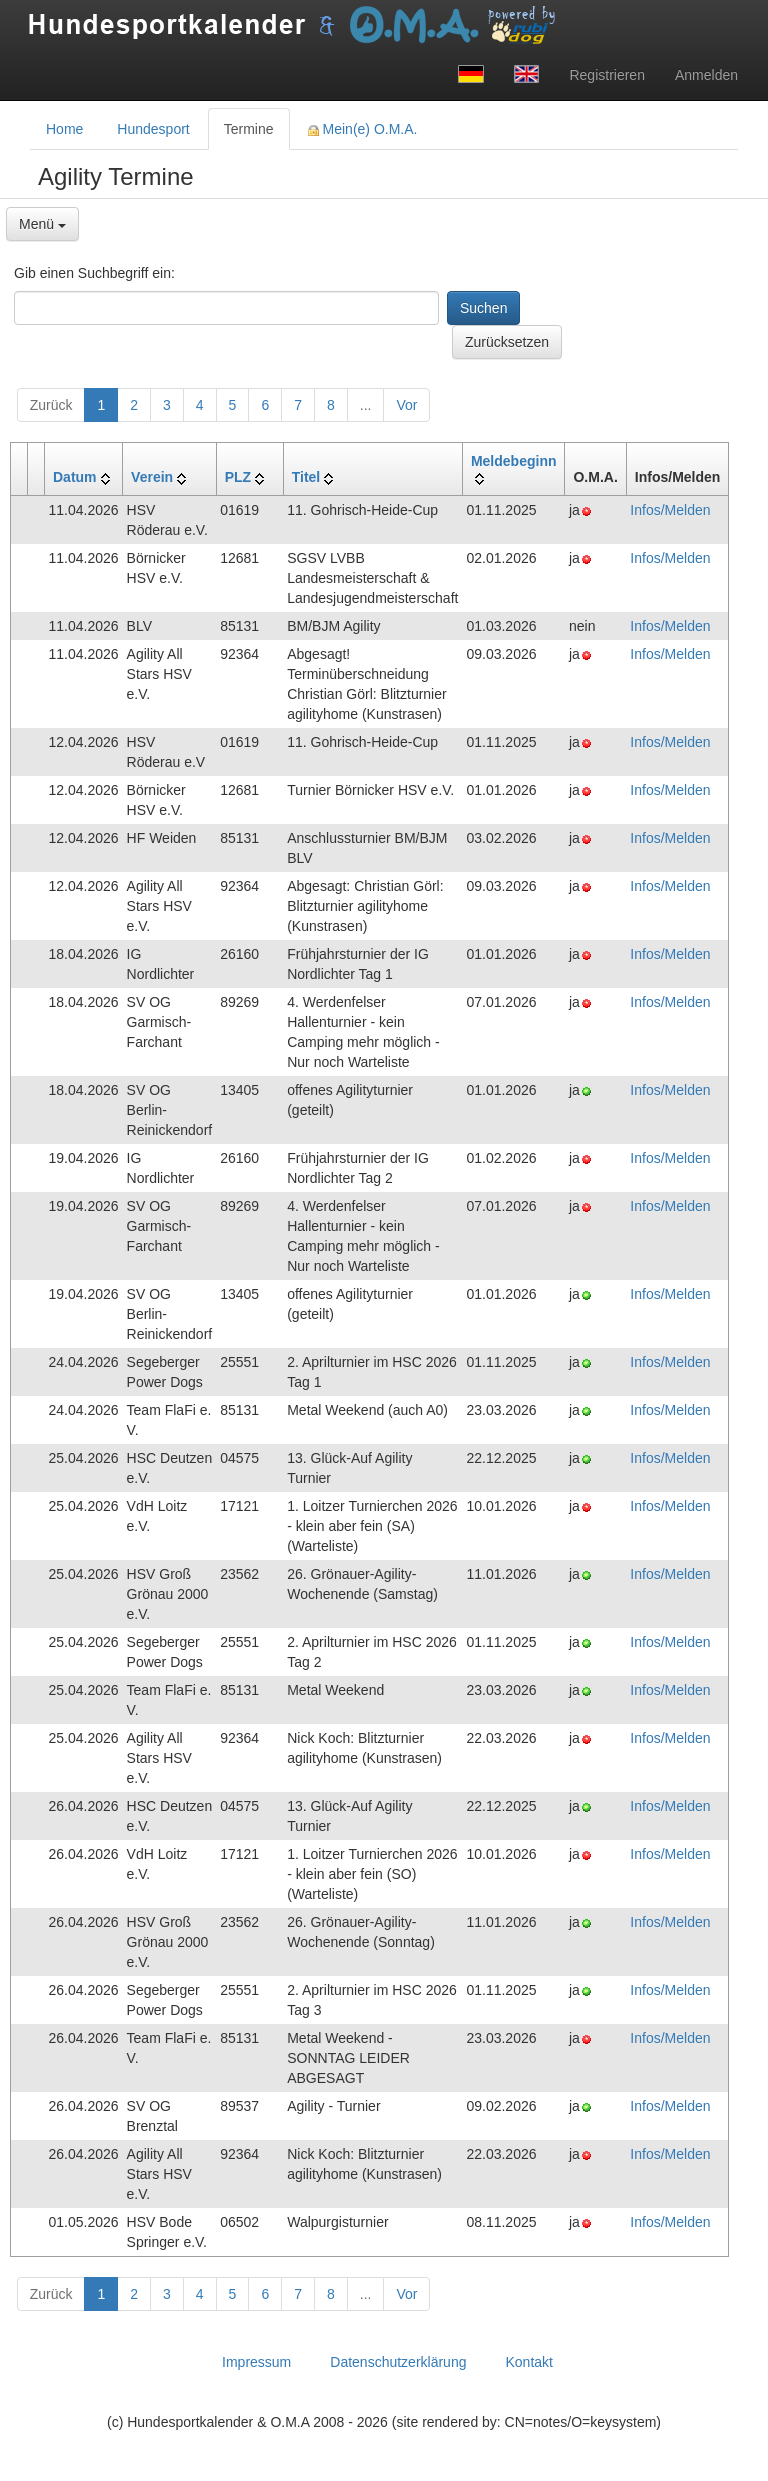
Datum (75, 477)
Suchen (483, 308)
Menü (42, 224)
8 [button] (331, 405)
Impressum (256, 2362)
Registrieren (606, 75)
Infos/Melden (670, 510)
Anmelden (706, 75)
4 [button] (200, 405)
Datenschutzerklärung (398, 2362)
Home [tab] (64, 129)
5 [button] (233, 405)
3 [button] (167, 405)
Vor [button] (406, 405)
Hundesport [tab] (153, 129)
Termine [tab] (249, 129)
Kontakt (528, 2362)
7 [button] (298, 405)
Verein (152, 477)
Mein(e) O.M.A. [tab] (363, 129)
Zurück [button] (51, 405)
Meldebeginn (514, 461)
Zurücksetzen (507, 342)
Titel (306, 477)
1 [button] (101, 405)
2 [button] (134, 405)
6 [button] (265, 405)
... (366, 405)
